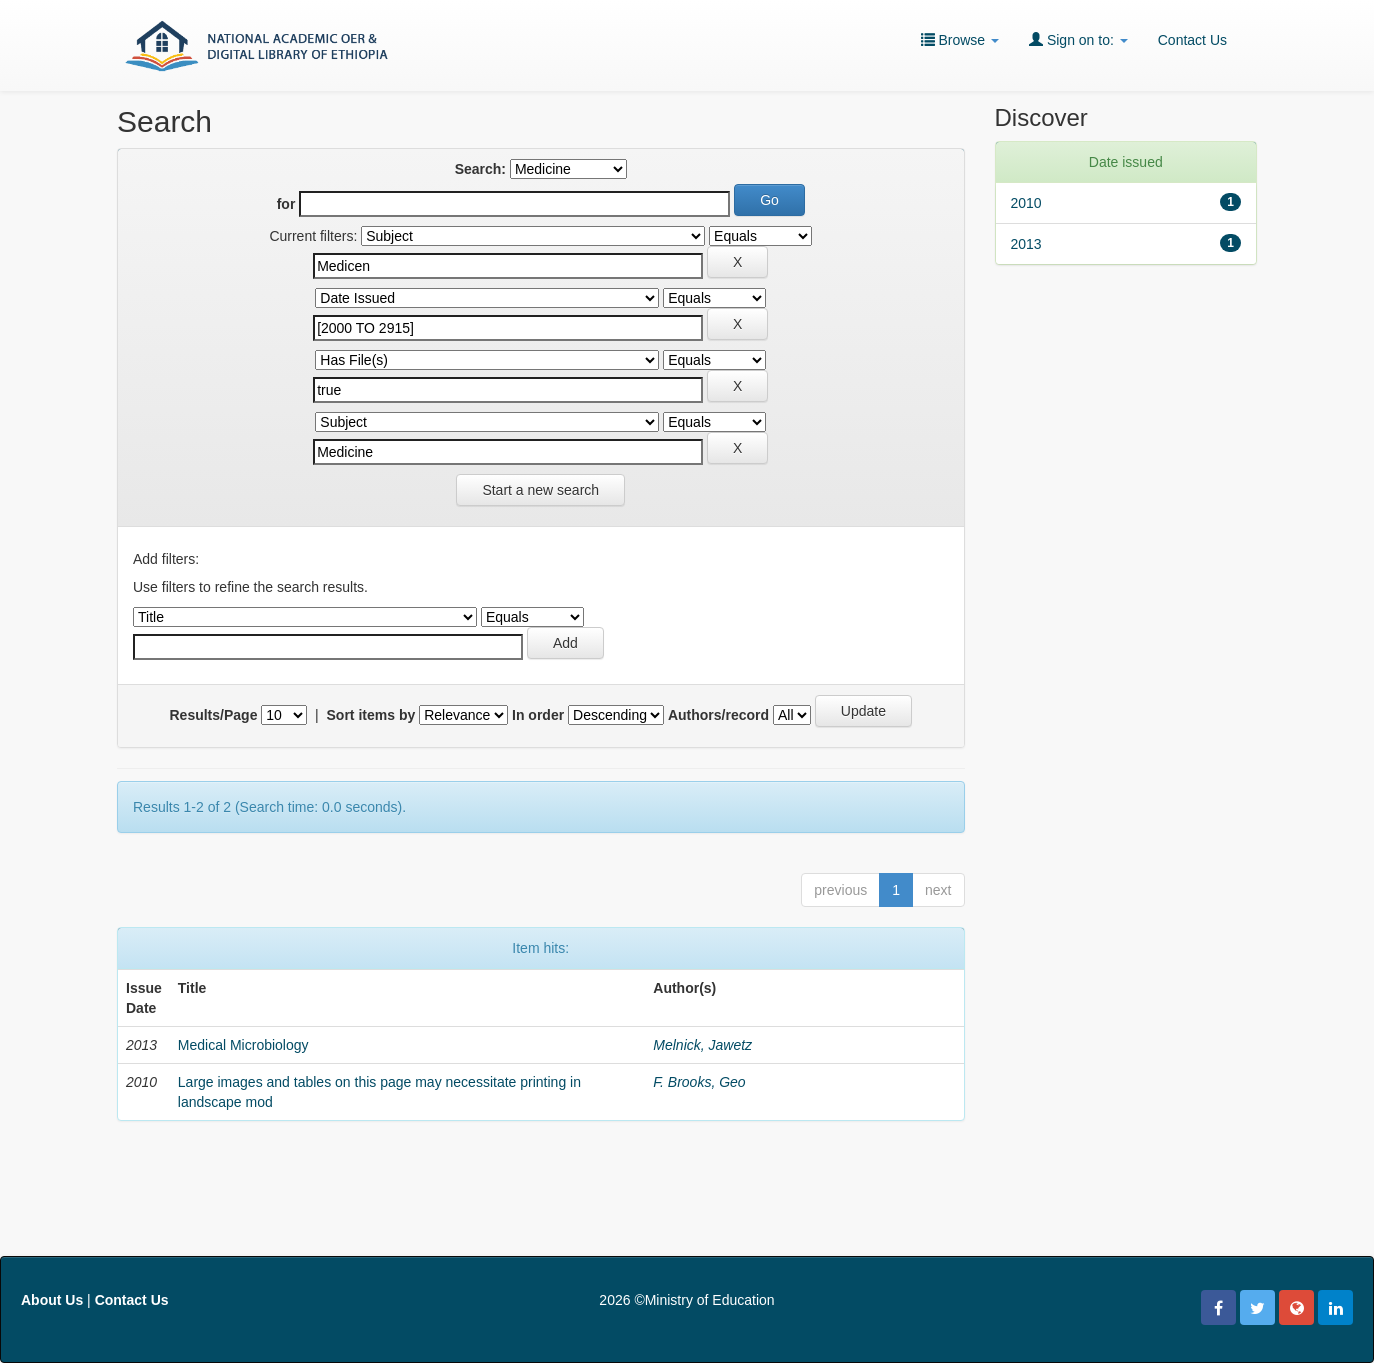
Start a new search (540, 490)
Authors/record (718, 715)
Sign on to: (1078, 39)
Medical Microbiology (243, 1045)
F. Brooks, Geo (699, 1082)
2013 (1026, 244)
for (286, 204)
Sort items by (371, 715)
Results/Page (214, 715)
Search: (480, 169)
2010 (1026, 203)
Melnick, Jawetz (702, 1045)
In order (538, 715)
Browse (960, 39)
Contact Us (1192, 40)
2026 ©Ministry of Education (686, 1300)
